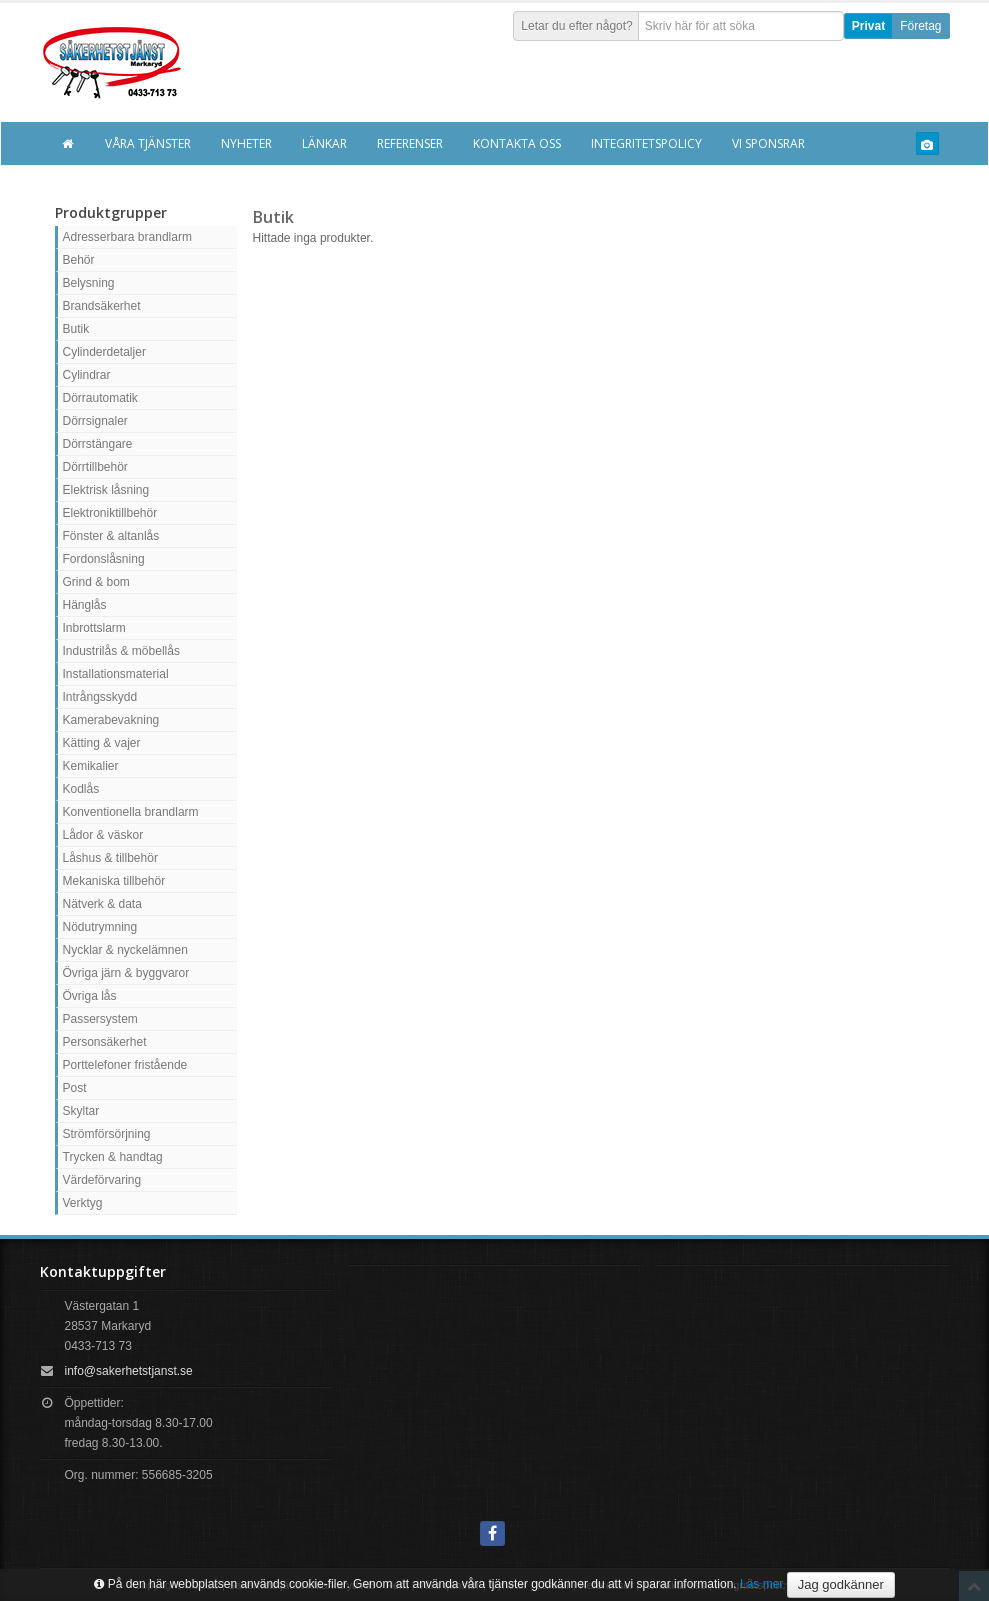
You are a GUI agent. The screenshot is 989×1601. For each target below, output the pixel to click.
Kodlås (81, 789)
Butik (76, 329)
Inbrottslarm (94, 628)
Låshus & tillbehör (110, 858)
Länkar (324, 143)
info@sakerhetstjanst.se (129, 1371)
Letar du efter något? (576, 26)
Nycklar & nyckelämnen (125, 950)
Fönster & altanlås (111, 536)
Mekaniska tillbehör (114, 881)
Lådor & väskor (103, 835)
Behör (79, 260)
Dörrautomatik (100, 398)
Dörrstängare (98, 444)
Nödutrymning (100, 927)
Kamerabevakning (111, 720)
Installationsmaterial (116, 674)
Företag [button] (920, 26)
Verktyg (83, 1203)
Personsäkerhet (105, 1042)
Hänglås (85, 605)
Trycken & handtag (113, 1157)
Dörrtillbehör (95, 467)
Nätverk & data (102, 904)
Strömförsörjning (107, 1134)
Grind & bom (96, 582)
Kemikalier (91, 766)
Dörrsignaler (95, 421)
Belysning (89, 283)
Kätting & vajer (102, 743)
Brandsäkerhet (102, 306)
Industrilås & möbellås (121, 651)
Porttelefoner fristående (125, 1065)
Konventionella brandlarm (131, 812)
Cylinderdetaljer (104, 352)
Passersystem (100, 1019)
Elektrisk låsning (106, 490)
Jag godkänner (841, 1584)
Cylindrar (87, 375)
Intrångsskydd (100, 697)
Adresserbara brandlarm (127, 237)
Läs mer (761, 1584)
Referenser (410, 143)
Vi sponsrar (768, 143)
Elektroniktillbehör (110, 513)
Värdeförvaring (102, 1180)
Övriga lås (90, 996)
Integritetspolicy (646, 143)
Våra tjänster (148, 143)
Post (75, 1088)
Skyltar (81, 1111)
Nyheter (246, 143)
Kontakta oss (517, 143)
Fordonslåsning (104, 559)
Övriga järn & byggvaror (126, 973)
